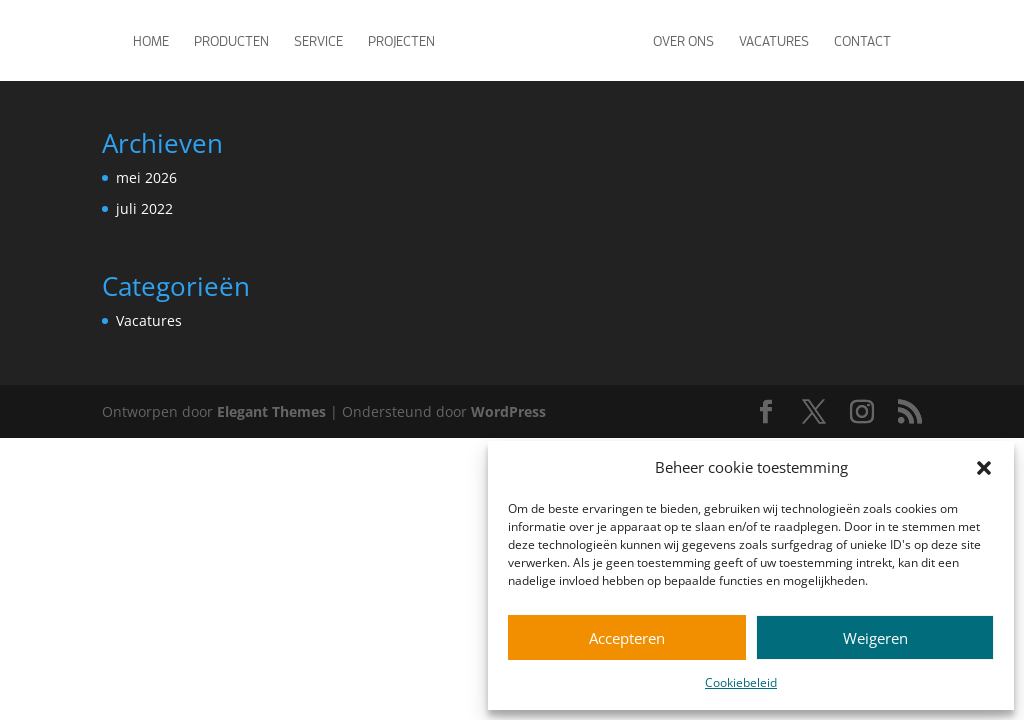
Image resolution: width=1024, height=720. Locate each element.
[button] (984, 468)
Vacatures (774, 41)
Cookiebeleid (741, 682)
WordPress (508, 411)
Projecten (401, 41)
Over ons (683, 41)
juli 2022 (144, 208)
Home (151, 41)
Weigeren (875, 638)
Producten (231, 41)
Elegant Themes (271, 411)
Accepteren (627, 638)
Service (318, 41)
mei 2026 (146, 177)
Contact (862, 41)
